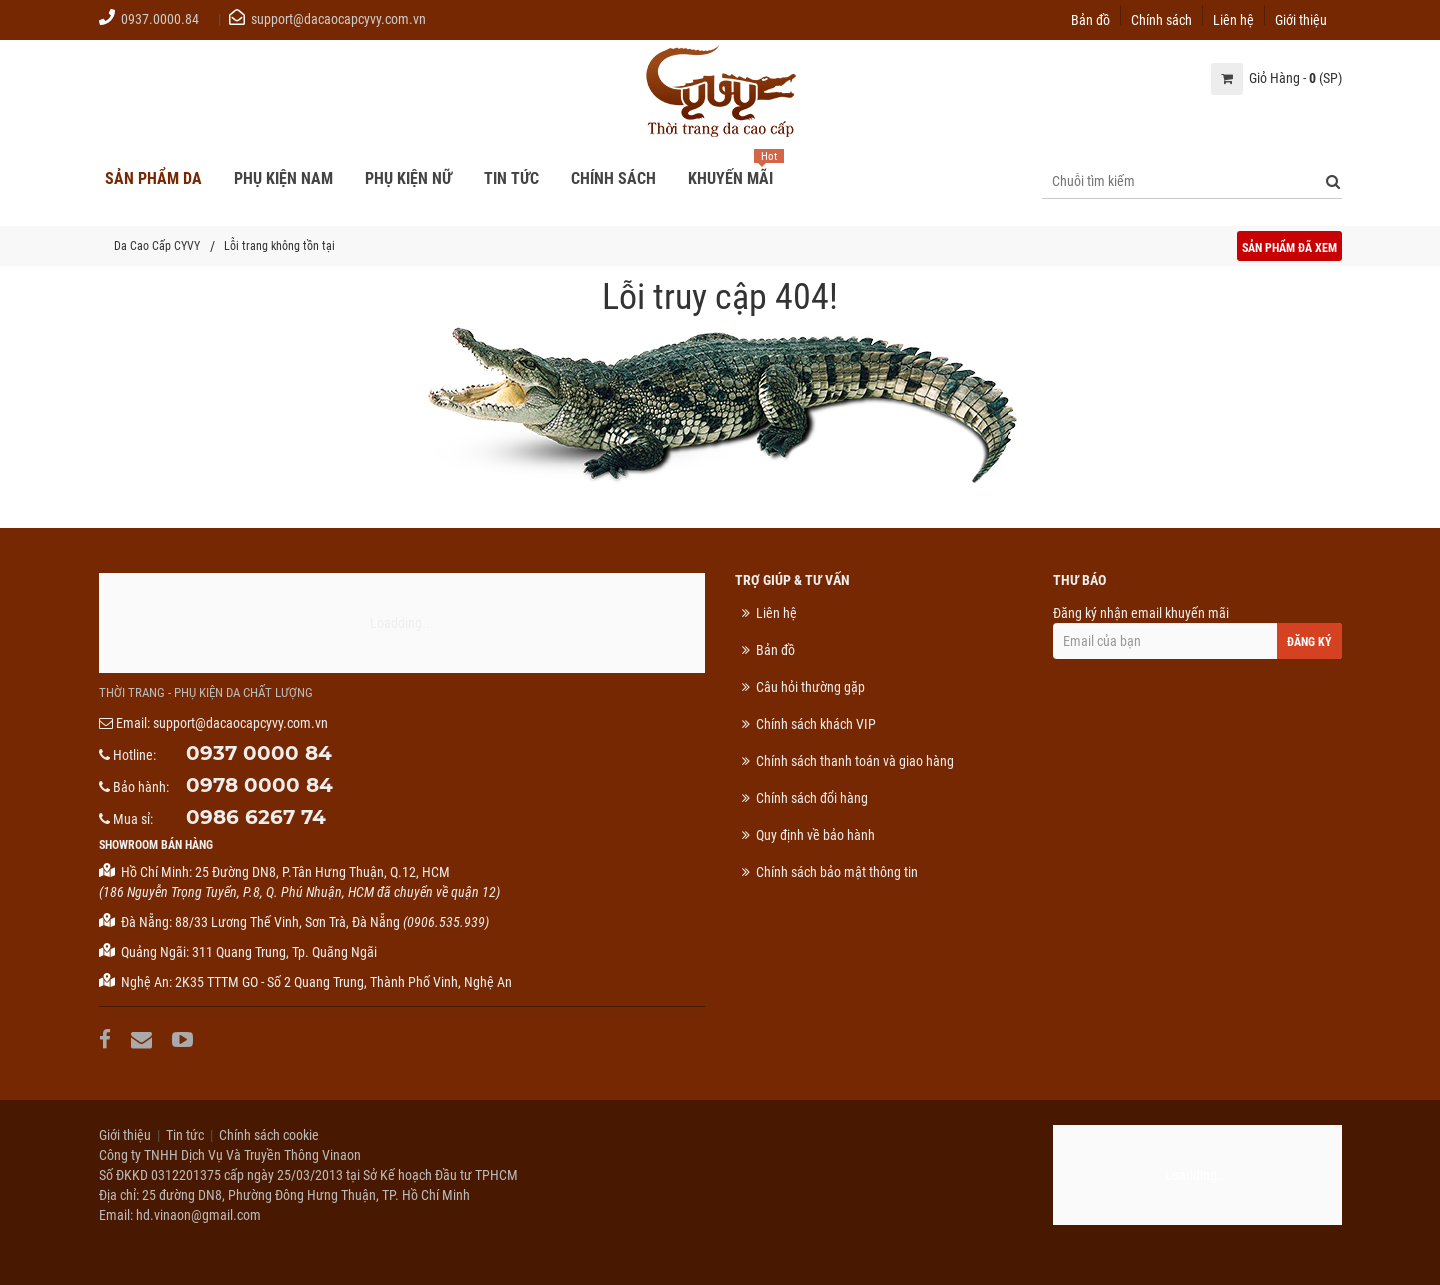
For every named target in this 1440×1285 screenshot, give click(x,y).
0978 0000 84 (259, 785)
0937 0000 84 (259, 753)
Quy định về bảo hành (815, 835)
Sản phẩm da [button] (153, 178)
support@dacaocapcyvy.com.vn (338, 19)
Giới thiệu (1301, 18)
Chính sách (1161, 18)
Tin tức (185, 1135)
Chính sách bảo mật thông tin (837, 872)
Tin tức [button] (511, 178)
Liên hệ (1233, 18)
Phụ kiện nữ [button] (408, 178)
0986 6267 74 (256, 817)
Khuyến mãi (730, 178)
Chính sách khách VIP (816, 724)
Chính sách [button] (613, 178)
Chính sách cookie (269, 1135)
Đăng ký (1309, 642)
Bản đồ (1090, 18)
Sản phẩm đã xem (1289, 248)
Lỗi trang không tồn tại (279, 246)
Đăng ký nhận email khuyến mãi (1197, 632)
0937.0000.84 (160, 19)
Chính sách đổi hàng (812, 798)
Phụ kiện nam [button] (283, 178)
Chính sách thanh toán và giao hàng (855, 761)
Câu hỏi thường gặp (810, 687)
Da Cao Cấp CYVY (157, 246)
